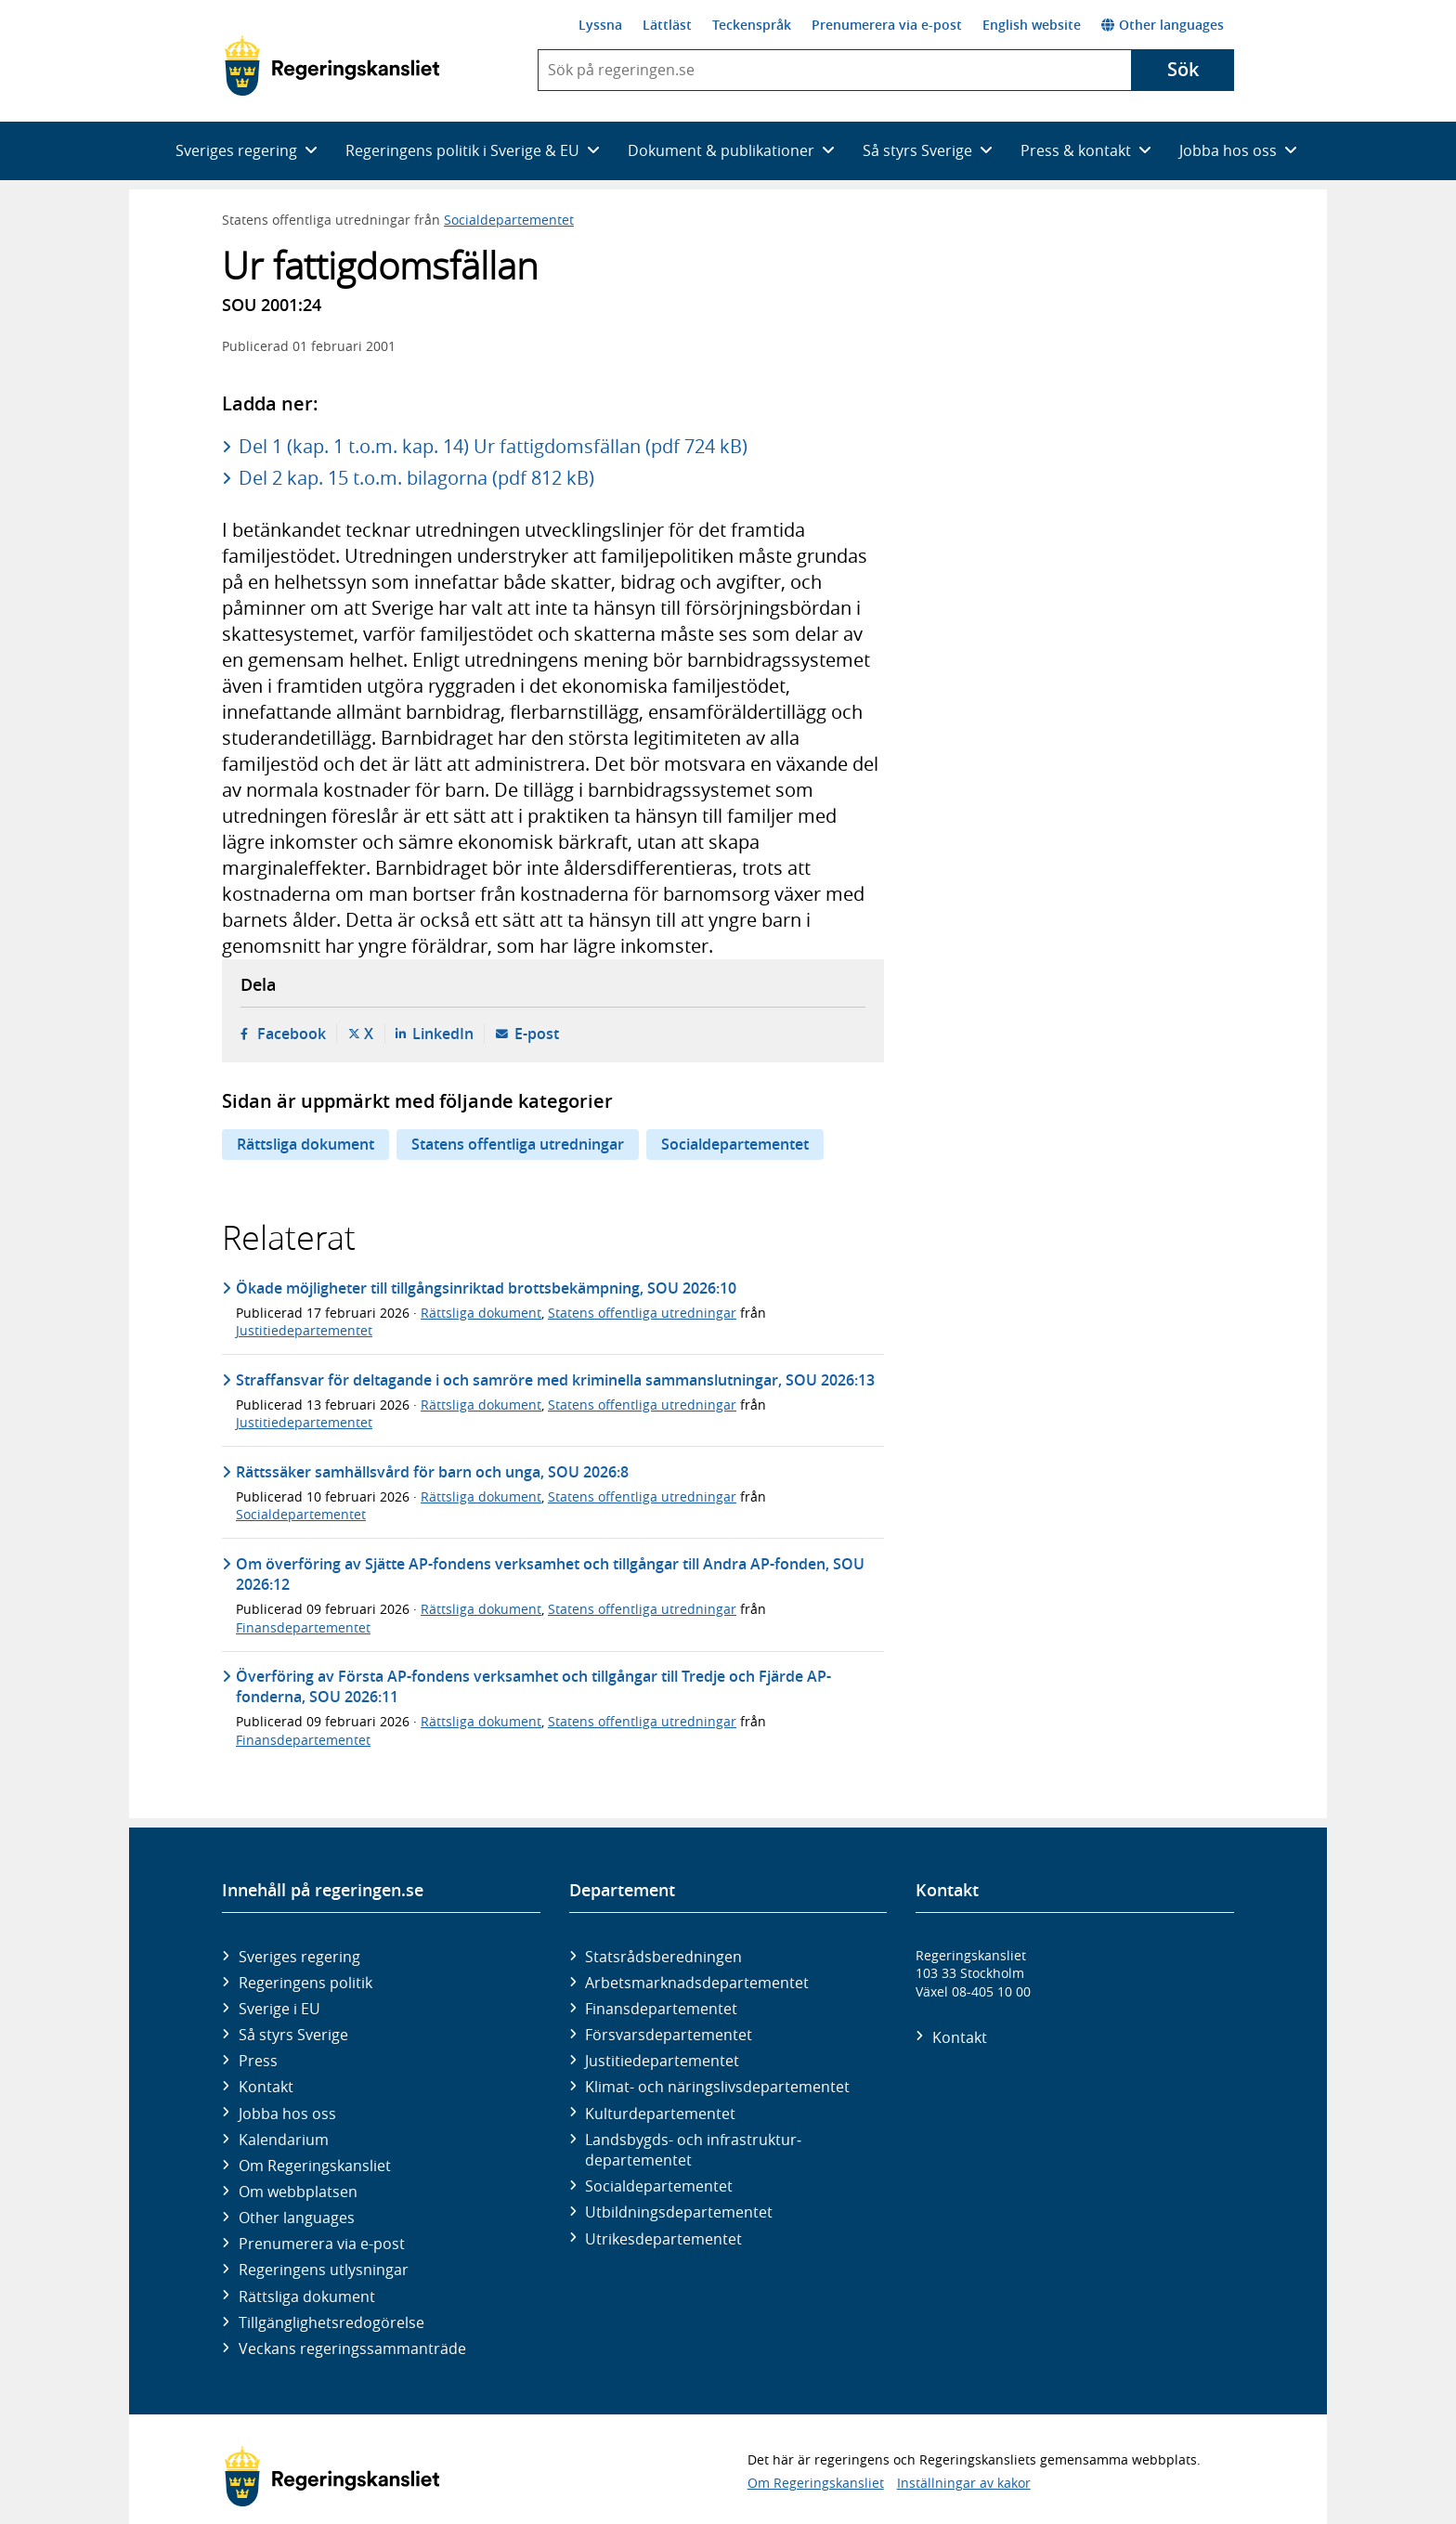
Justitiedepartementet (304, 1330)
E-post (536, 1033)
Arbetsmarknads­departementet (697, 1982)
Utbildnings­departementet (679, 2212)
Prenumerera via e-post (887, 24)
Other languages (1162, 24)
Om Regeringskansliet (315, 2165)
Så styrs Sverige (293, 2034)
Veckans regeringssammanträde (352, 2348)
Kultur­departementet (660, 2113)
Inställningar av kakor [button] (964, 2482)
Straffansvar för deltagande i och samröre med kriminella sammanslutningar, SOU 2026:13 (555, 1380)
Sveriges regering (299, 1956)
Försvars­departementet (668, 2034)
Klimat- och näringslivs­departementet (717, 2086)
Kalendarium (284, 2139)
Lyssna (600, 24)
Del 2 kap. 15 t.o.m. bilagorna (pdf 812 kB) (416, 477)
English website (1031, 24)
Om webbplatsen (298, 2191)
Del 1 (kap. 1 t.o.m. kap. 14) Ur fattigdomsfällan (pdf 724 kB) (493, 446)
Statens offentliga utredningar (517, 1144)
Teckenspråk (751, 24)
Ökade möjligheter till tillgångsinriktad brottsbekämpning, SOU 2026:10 (486, 1288)
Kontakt (266, 2086)
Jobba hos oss (287, 2113)
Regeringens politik (305, 1982)
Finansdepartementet (303, 1627)
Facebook (291, 1033)
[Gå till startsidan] (332, 66)
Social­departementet (659, 2186)
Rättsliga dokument (305, 1144)
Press (258, 2060)
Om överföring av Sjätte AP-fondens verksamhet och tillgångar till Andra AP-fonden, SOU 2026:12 (550, 1574)
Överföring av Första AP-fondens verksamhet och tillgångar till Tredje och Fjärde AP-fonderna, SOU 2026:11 (533, 1686)
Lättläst (667, 24)
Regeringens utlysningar (324, 2269)
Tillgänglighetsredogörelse (331, 2322)
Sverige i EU (279, 2008)
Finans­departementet (661, 2008)
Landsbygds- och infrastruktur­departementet (693, 2149)
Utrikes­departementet (663, 2239)
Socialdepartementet (509, 219)
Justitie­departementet (662, 2060)
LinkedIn (443, 1033)
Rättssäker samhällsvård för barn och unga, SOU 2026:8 (432, 1472)
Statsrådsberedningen (663, 1956)
